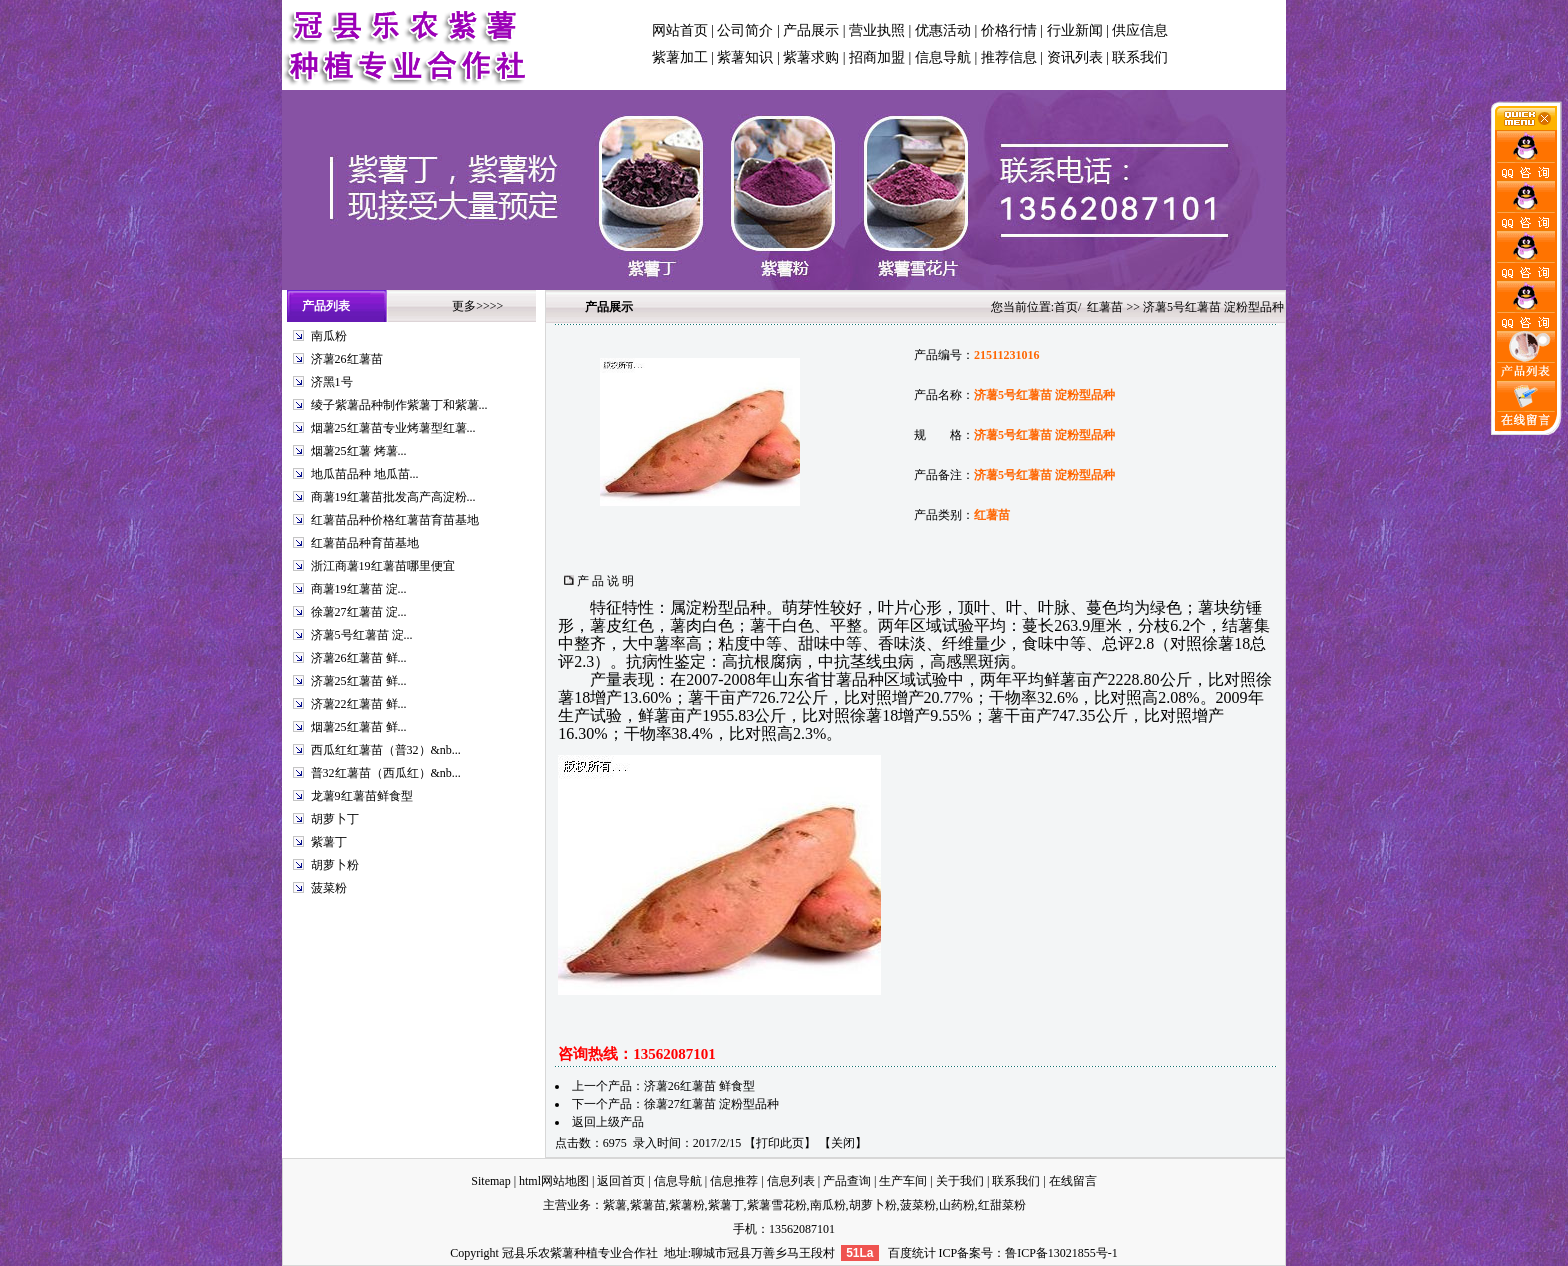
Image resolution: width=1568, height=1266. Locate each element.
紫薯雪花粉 (777, 1205)
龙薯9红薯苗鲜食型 (362, 796)
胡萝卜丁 (335, 819)
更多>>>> (477, 306)
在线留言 (1073, 1181)
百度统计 (912, 1253)
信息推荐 (734, 1181)
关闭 (843, 1143)
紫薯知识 (745, 57)
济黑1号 (332, 382)
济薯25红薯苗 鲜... (359, 681)
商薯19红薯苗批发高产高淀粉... (393, 497)
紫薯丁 (329, 842)
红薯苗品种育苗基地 (365, 543)
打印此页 (780, 1143)
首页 (1066, 307)
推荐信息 (1009, 57)
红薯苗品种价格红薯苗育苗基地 (395, 520)
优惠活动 (943, 30)
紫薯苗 (648, 1205)
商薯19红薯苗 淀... (359, 589)
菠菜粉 (329, 888)
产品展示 (811, 30)
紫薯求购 (811, 57)
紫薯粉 (687, 1205)
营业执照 (877, 30)
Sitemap (490, 1181)
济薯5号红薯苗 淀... (362, 635)
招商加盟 (877, 57)
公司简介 (745, 30)
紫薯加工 (680, 57)
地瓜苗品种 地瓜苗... (365, 474)
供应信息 (1140, 30)
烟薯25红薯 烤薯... (359, 451)
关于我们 (960, 1181)
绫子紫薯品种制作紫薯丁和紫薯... (399, 405)
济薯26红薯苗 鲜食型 (699, 1086)
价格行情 (1009, 30)
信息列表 (791, 1181)
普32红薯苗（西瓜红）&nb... (386, 773)
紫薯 (615, 1205)
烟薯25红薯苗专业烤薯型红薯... (393, 428)
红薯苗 (1105, 307)
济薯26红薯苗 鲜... (359, 658)
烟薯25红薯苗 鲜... (359, 727)
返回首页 (621, 1181)
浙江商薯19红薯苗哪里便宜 (383, 566)
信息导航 (943, 57)
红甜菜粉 (1002, 1205)
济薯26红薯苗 (347, 359)
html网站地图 (554, 1181)
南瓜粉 (329, 336)
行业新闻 (1075, 30)
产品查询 (847, 1181)
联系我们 (1140, 57)
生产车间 (903, 1181)
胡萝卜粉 (335, 865)
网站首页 (680, 30)
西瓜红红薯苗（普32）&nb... (386, 750)
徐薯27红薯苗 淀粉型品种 (711, 1104)
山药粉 (957, 1205)
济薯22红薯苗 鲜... (359, 704)
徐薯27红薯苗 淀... (359, 612)
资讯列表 (1075, 57)
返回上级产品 (608, 1122)
